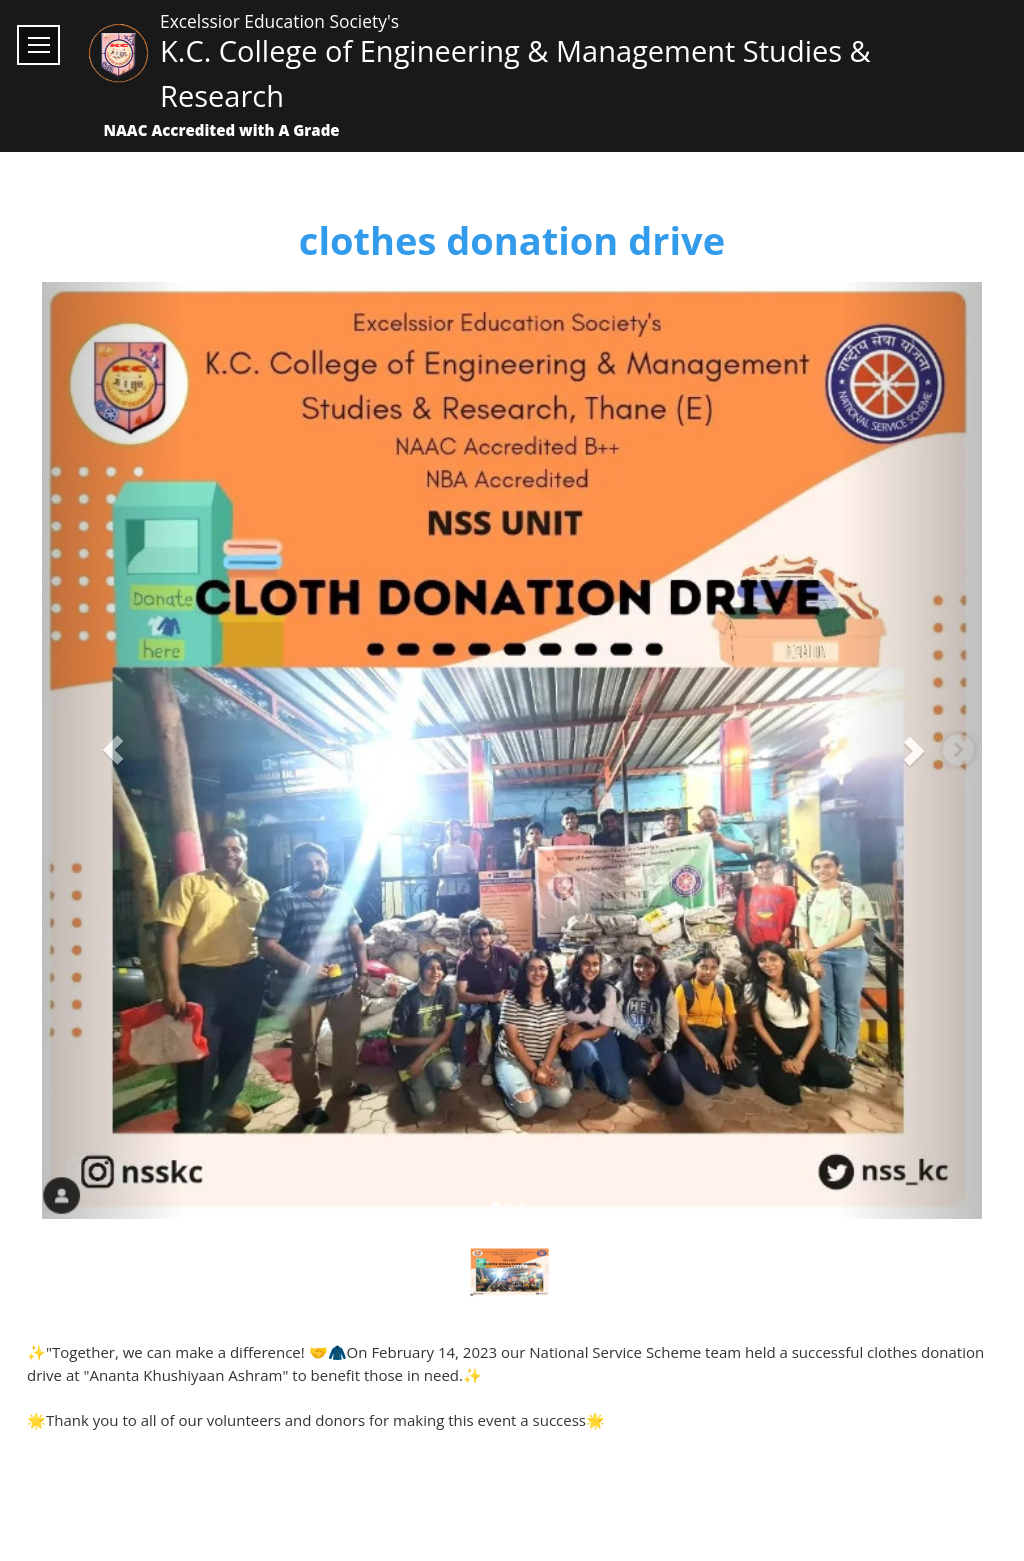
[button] (112, 750)
